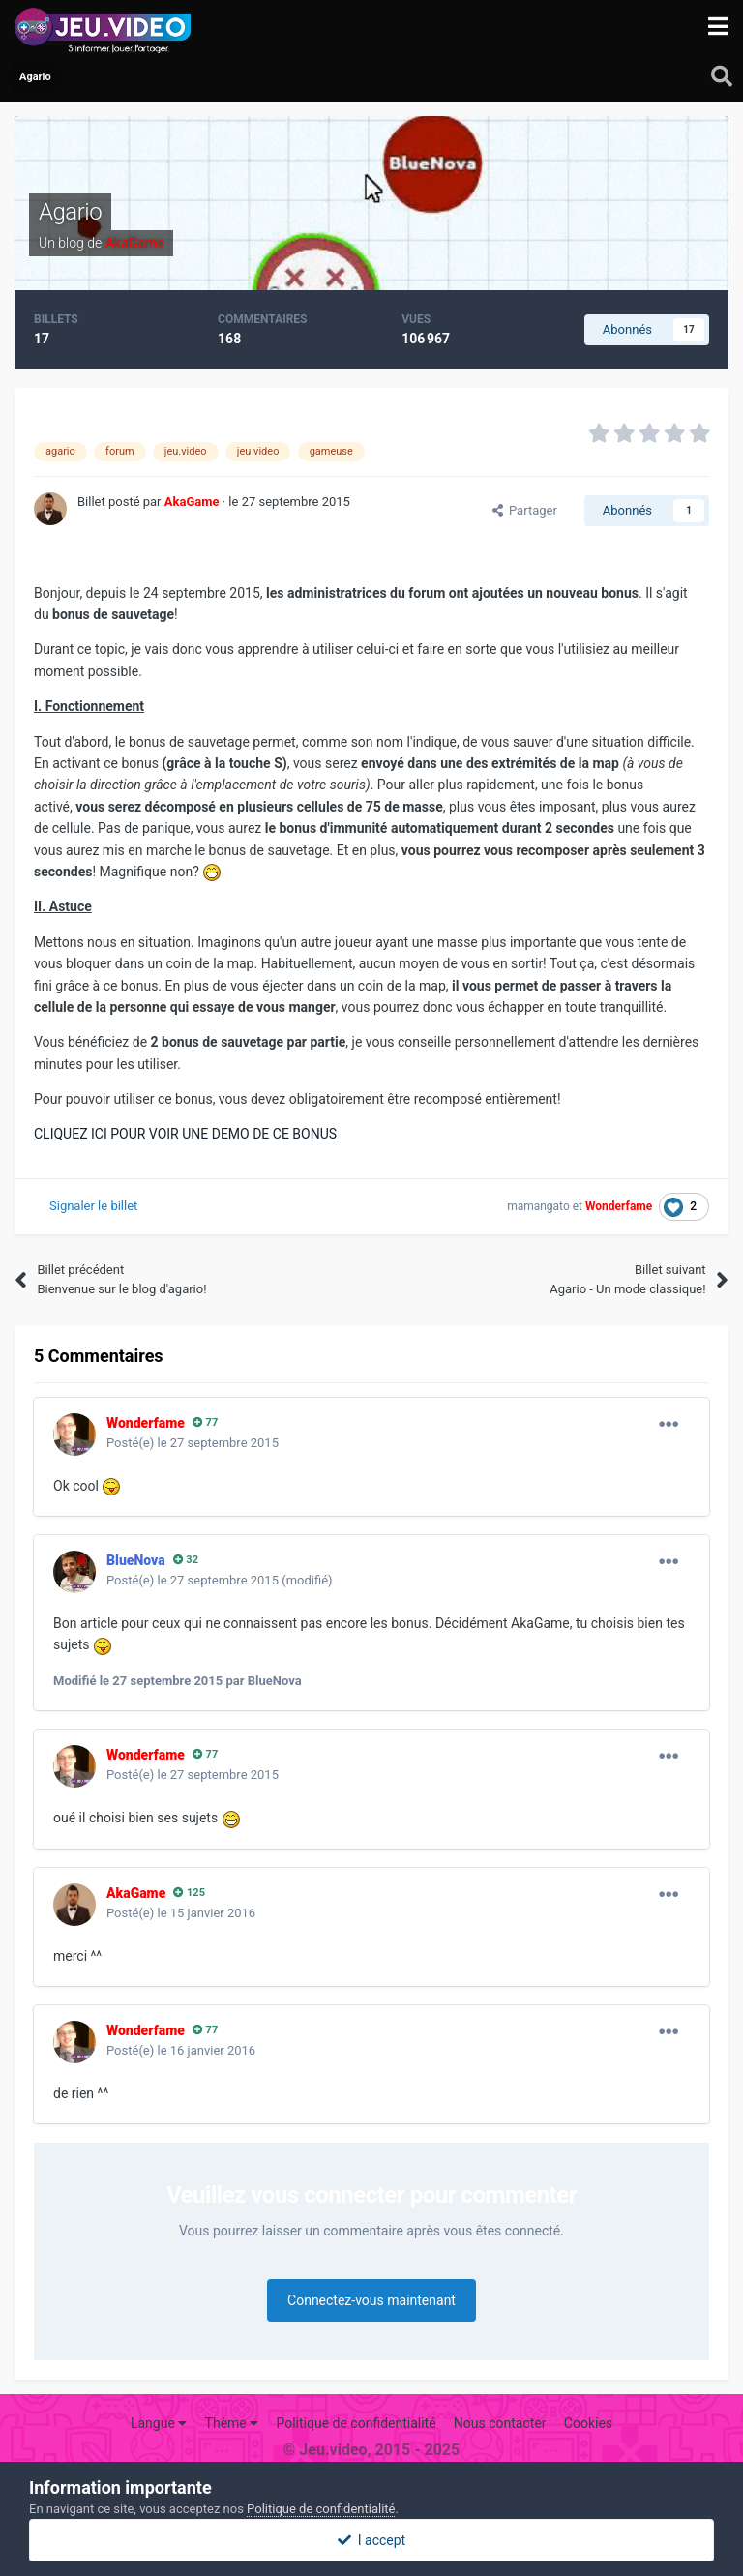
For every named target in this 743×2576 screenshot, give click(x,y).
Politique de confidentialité (355, 2423)
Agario (70, 211)
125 (189, 1892)
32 (185, 1560)
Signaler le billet (93, 1206)
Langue (159, 2423)
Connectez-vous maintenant (371, 2300)
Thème (232, 2423)
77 (205, 1422)
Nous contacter (500, 2423)
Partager (524, 510)
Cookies (588, 2423)
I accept (371, 2540)
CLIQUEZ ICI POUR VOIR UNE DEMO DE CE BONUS (185, 1133)
